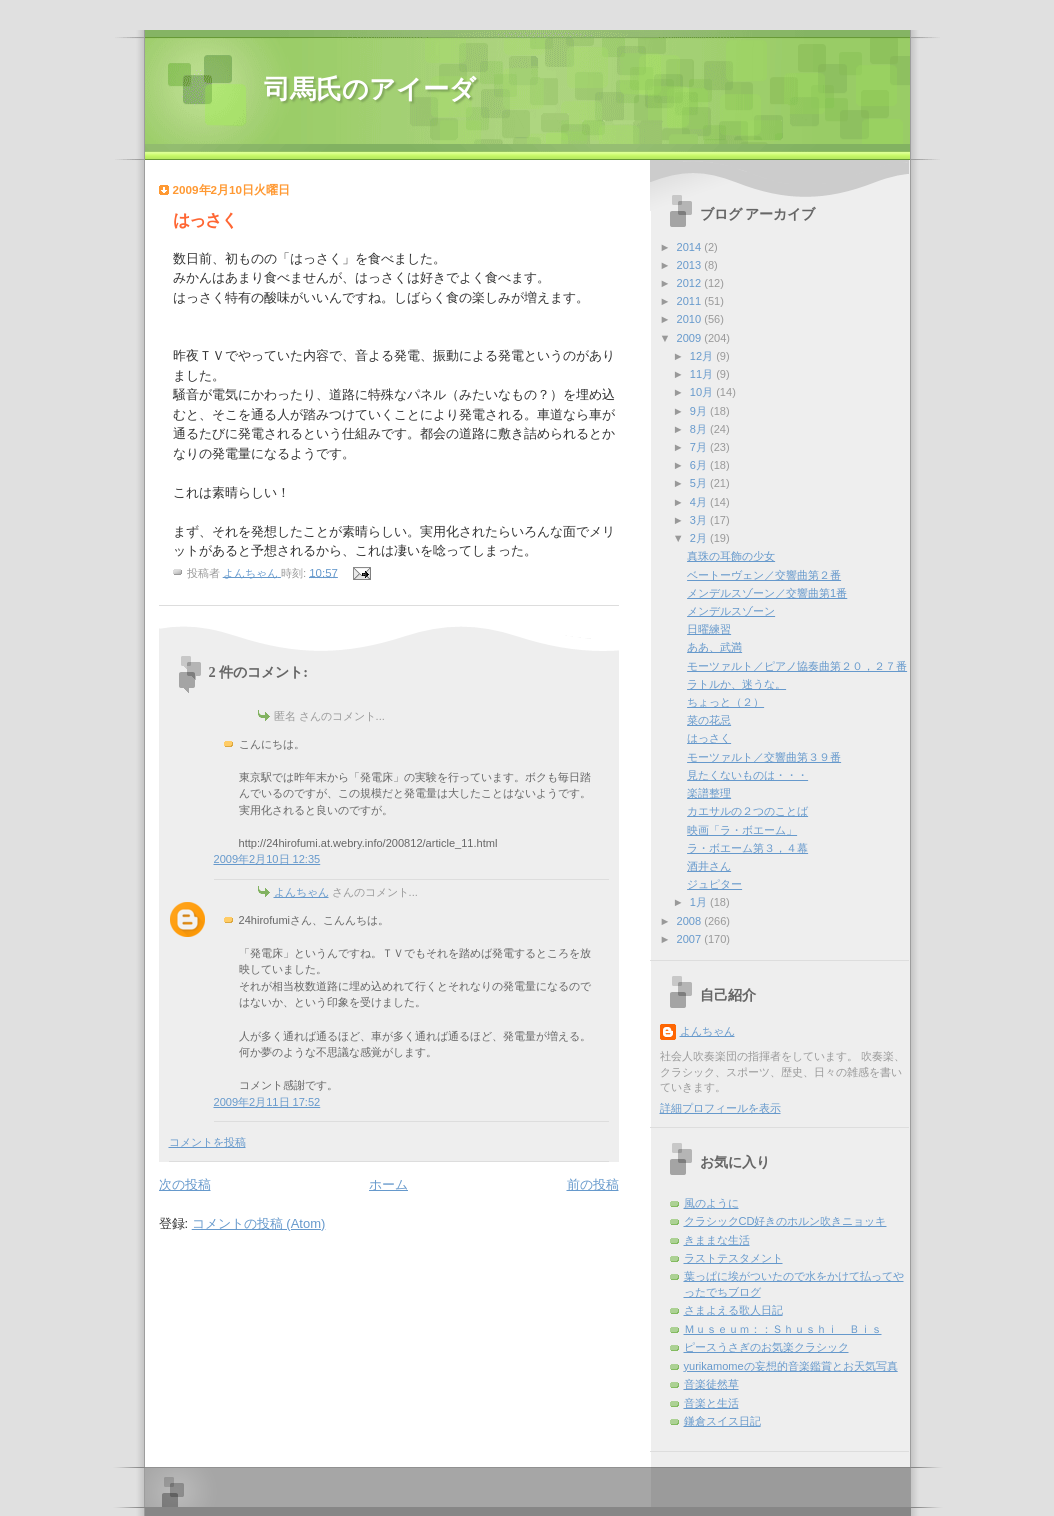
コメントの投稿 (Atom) (259, 1223)
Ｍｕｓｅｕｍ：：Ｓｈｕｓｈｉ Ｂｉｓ (783, 1329)
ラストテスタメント (733, 1258)
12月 (703, 356)
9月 (700, 411)
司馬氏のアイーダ (370, 89)
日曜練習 (709, 629)
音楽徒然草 (711, 1384)
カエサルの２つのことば (747, 811)
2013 (691, 265)
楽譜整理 (709, 793)
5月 (700, 483)
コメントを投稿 (207, 1142)
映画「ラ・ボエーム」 (742, 830)
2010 (691, 319)
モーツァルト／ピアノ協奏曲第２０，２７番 (797, 666)
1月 (700, 902)
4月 (700, 502)
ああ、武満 (714, 647)
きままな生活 (717, 1240)
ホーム (388, 1184)
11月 (703, 374)
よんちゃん (301, 892)
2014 (691, 247)
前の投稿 (593, 1184)
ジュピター (714, 884)
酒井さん (709, 866)
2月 (700, 538)
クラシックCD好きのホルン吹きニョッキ (785, 1221)
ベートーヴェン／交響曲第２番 (764, 575)
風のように (711, 1203)
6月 (700, 465)
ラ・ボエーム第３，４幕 (747, 848)
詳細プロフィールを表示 (720, 1108)
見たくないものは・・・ (747, 775)
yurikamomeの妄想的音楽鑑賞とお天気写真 (791, 1366)
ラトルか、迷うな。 (736, 684)
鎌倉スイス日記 (722, 1421)
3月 (700, 520)
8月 (700, 429)
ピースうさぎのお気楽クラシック (766, 1347)
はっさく (709, 738)
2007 (691, 939)
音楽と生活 (711, 1403)
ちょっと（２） (725, 702)
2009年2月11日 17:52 (267, 1102)
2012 (691, 283)
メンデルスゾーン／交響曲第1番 (767, 593)
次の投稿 (185, 1184)
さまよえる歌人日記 (733, 1310)
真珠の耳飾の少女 (731, 556)
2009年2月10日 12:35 (267, 859)
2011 (691, 301)
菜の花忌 (709, 720)
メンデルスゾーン (731, 611)
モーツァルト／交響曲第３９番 (764, 757)
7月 (700, 447)
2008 (691, 921)
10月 (703, 392)
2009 (691, 338)
